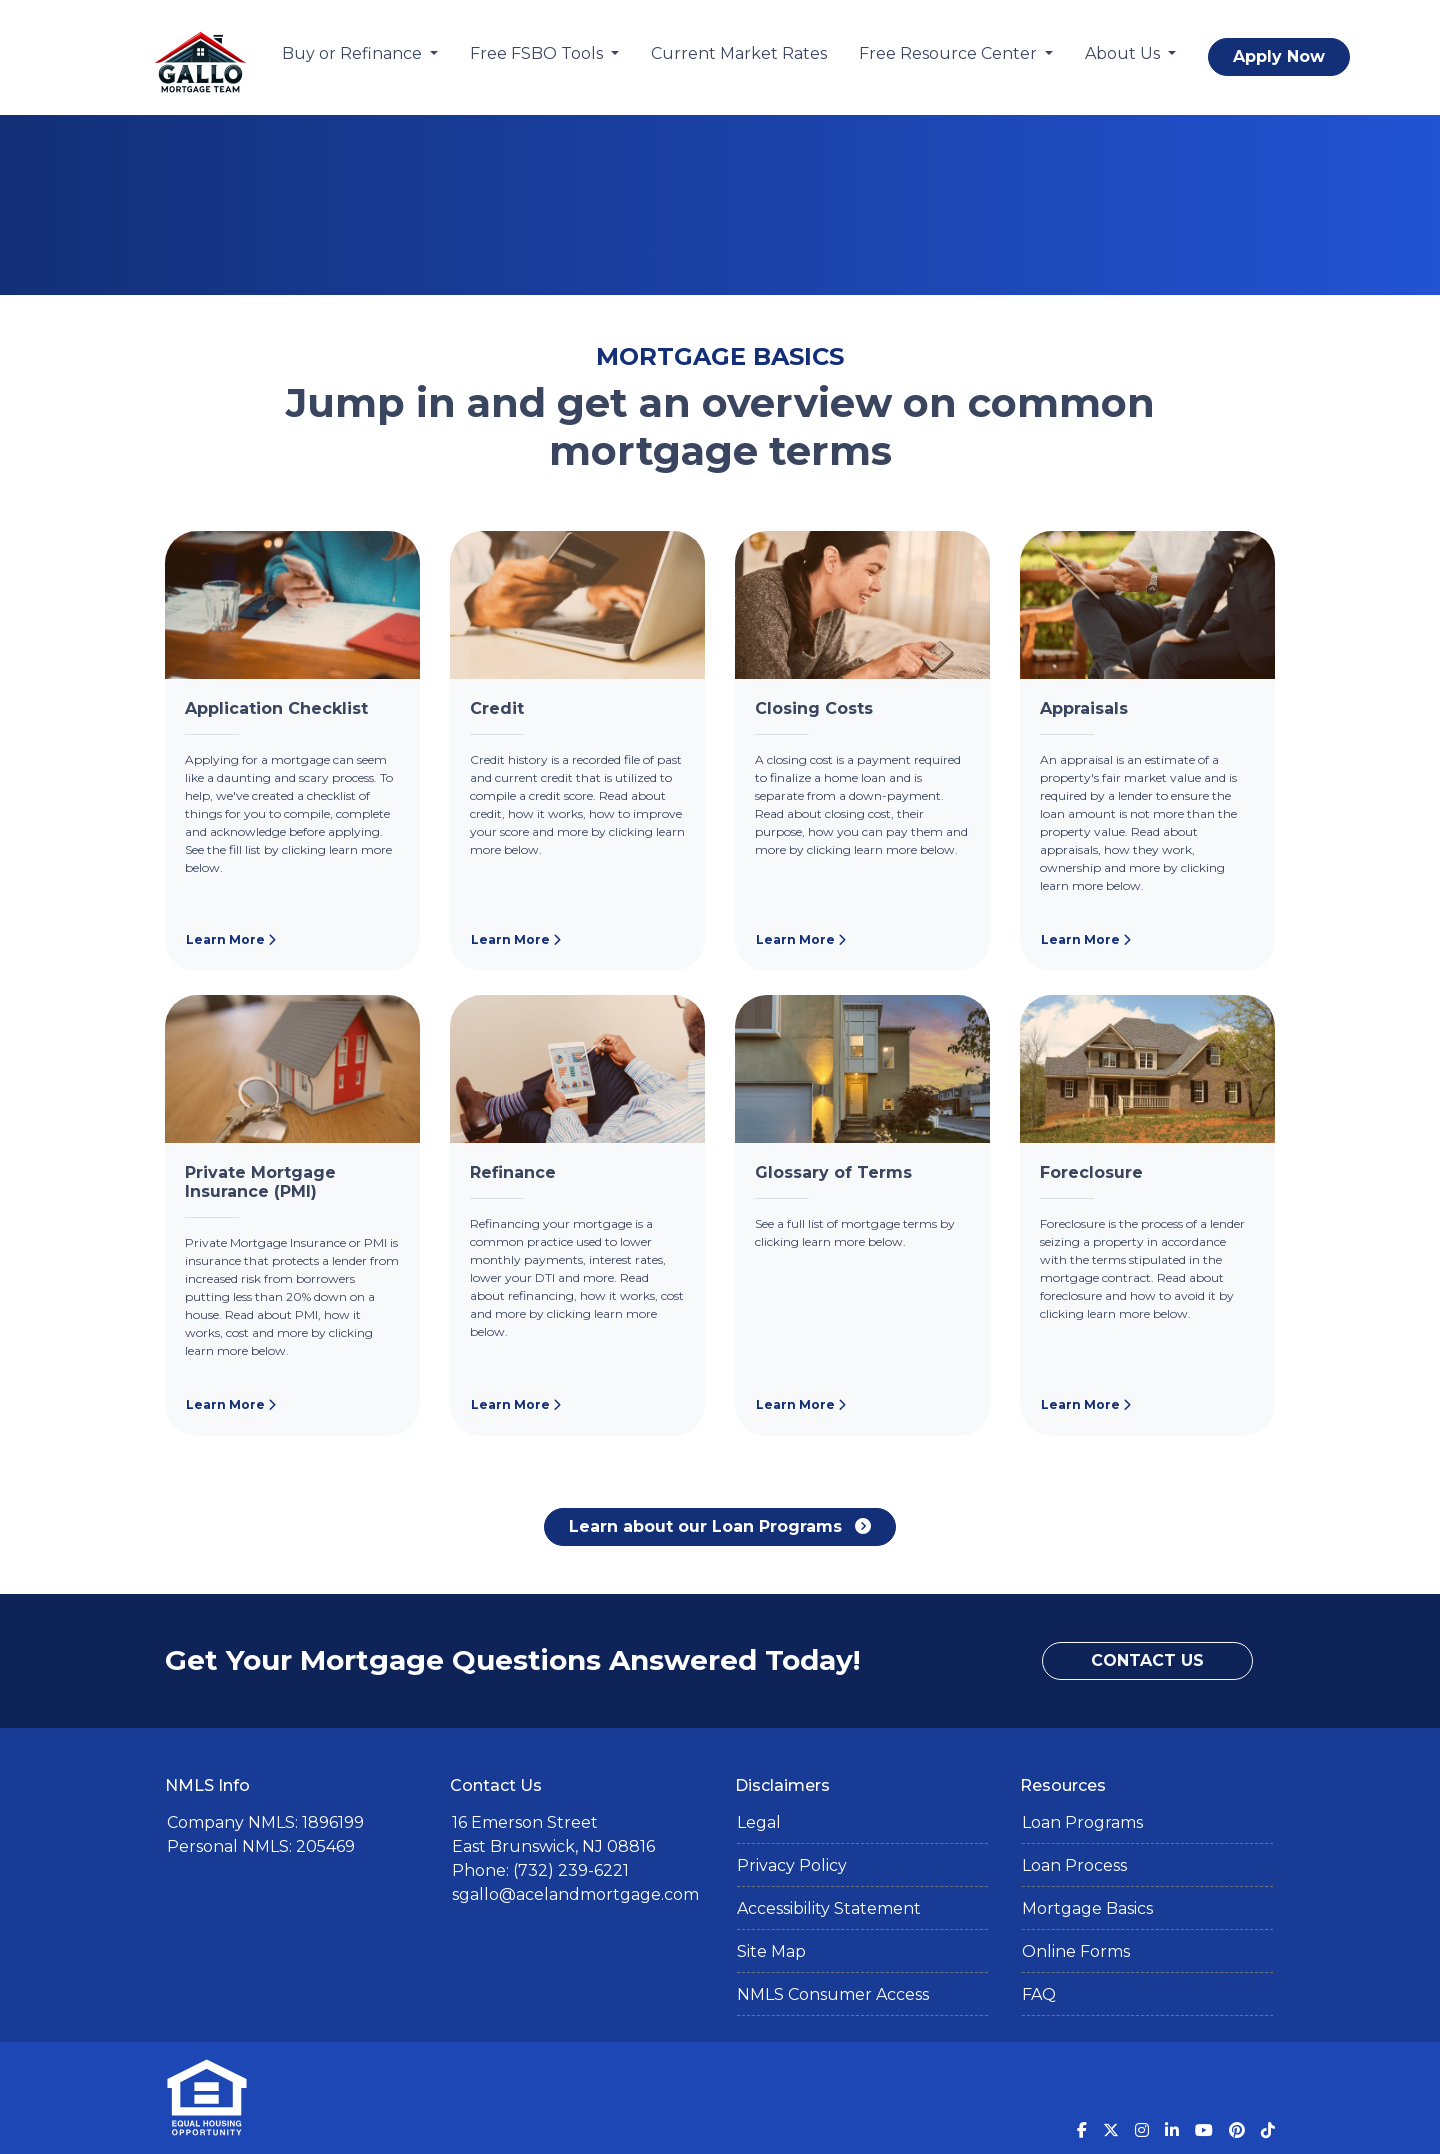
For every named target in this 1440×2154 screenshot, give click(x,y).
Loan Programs (1082, 1822)
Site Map (771, 1951)
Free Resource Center (950, 53)
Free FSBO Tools (538, 53)
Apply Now (1279, 56)
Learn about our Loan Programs (720, 1526)
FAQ (1039, 1994)
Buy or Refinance (354, 53)
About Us (1124, 53)
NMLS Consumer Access (833, 1994)
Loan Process (1074, 1865)
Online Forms (1076, 1951)
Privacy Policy (792, 1865)
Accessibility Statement (829, 1908)
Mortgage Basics (1087, 1908)
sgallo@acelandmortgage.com (575, 1894)
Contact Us (1147, 1660)
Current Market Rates (739, 53)
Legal (759, 1822)
